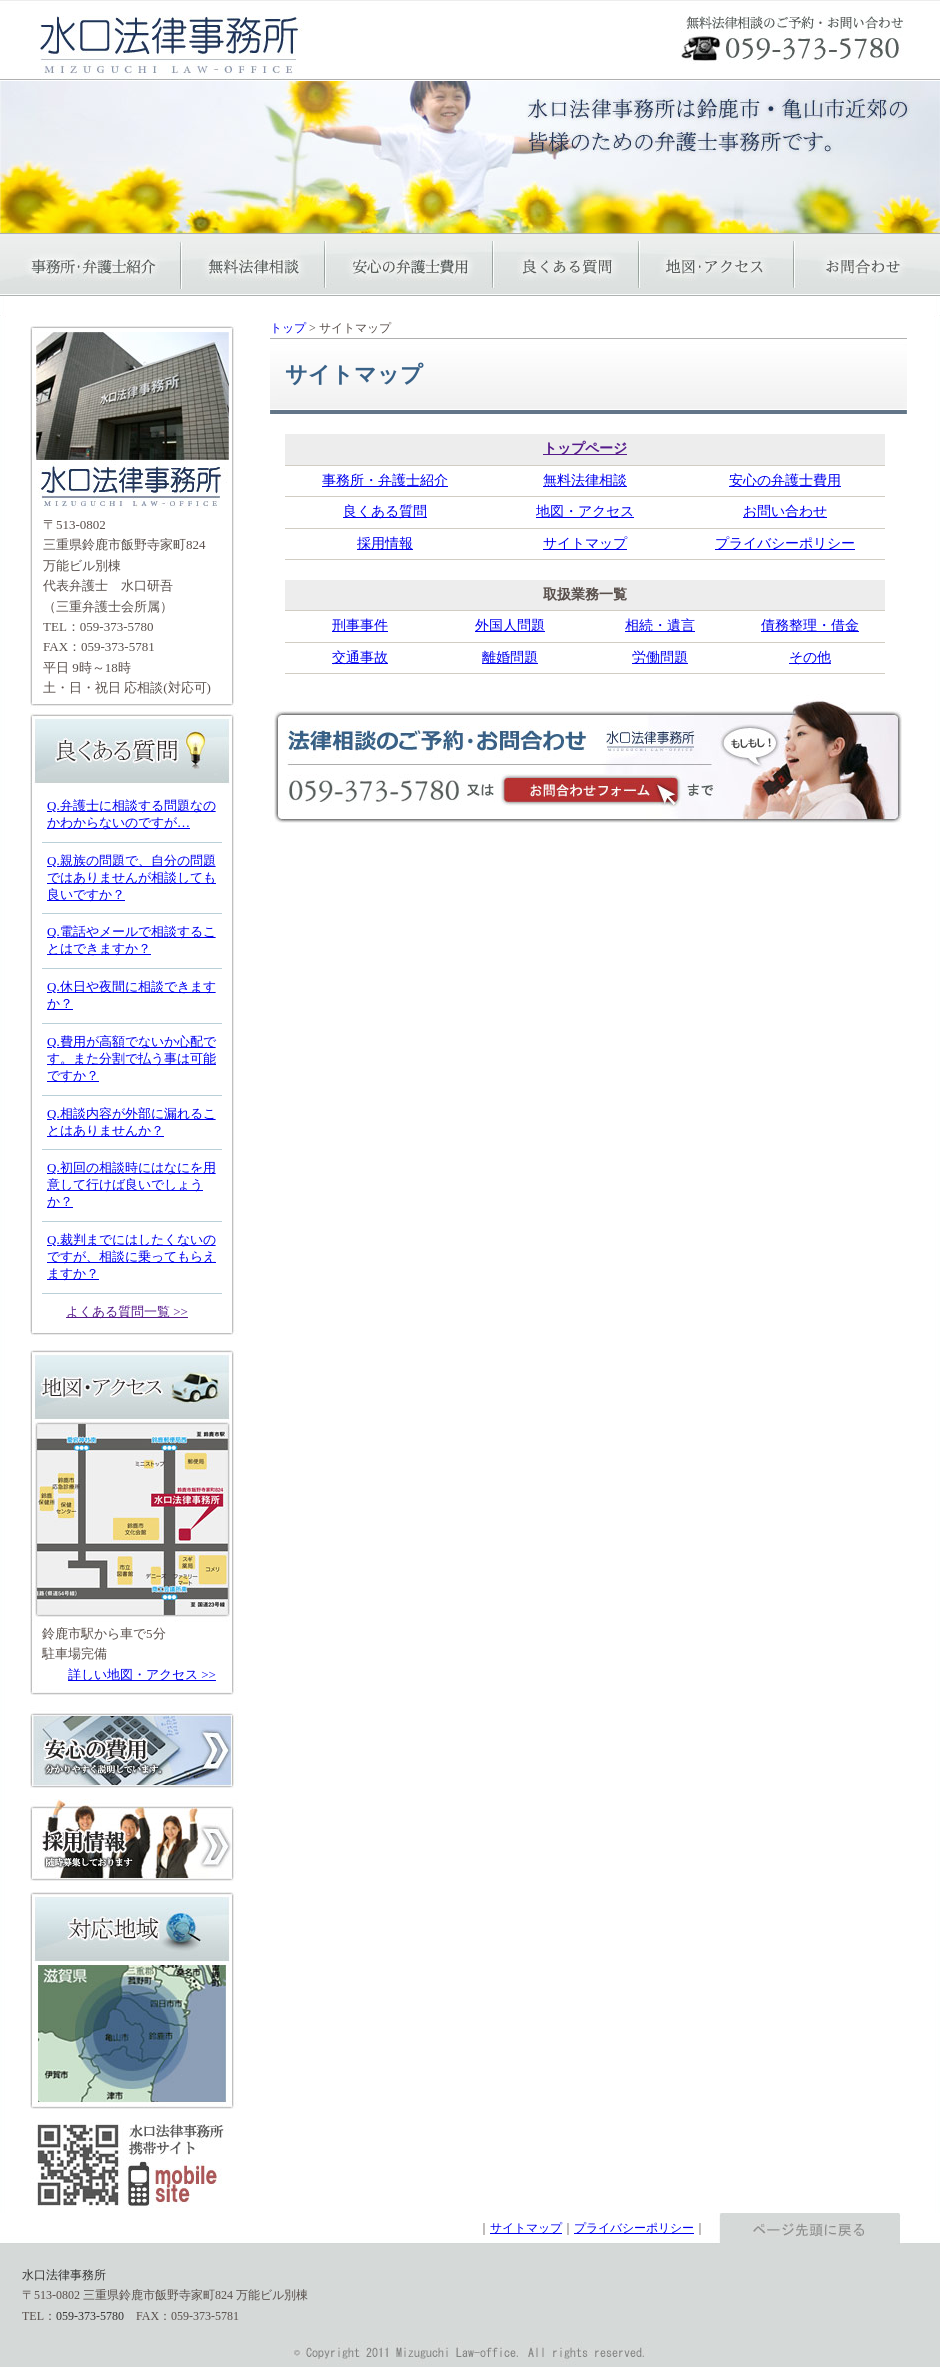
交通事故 (360, 657)
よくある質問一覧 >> (127, 1311)
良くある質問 (385, 511)
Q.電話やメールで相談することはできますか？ (131, 940)
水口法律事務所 (64, 2275)
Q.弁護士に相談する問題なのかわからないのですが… (131, 814)
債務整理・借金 (810, 625)
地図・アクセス (585, 511)
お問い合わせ (785, 511)
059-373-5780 (117, 626)
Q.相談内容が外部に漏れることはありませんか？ (131, 1122)
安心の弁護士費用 (785, 480)
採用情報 (385, 543)
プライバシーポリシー (785, 543)
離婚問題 (510, 657)
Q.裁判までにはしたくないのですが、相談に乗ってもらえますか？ (131, 1256)
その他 (810, 657)
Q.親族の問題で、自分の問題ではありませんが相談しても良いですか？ (131, 877)
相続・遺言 (660, 625)
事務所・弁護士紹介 (385, 480)
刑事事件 (360, 625)
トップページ (585, 448)
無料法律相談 (585, 480)
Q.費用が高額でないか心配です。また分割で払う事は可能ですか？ (131, 1058)
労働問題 (660, 657)
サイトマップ (585, 543)
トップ (288, 328)
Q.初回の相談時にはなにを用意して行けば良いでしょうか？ (131, 1184)
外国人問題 (510, 625)
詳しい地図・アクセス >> (142, 1674)
